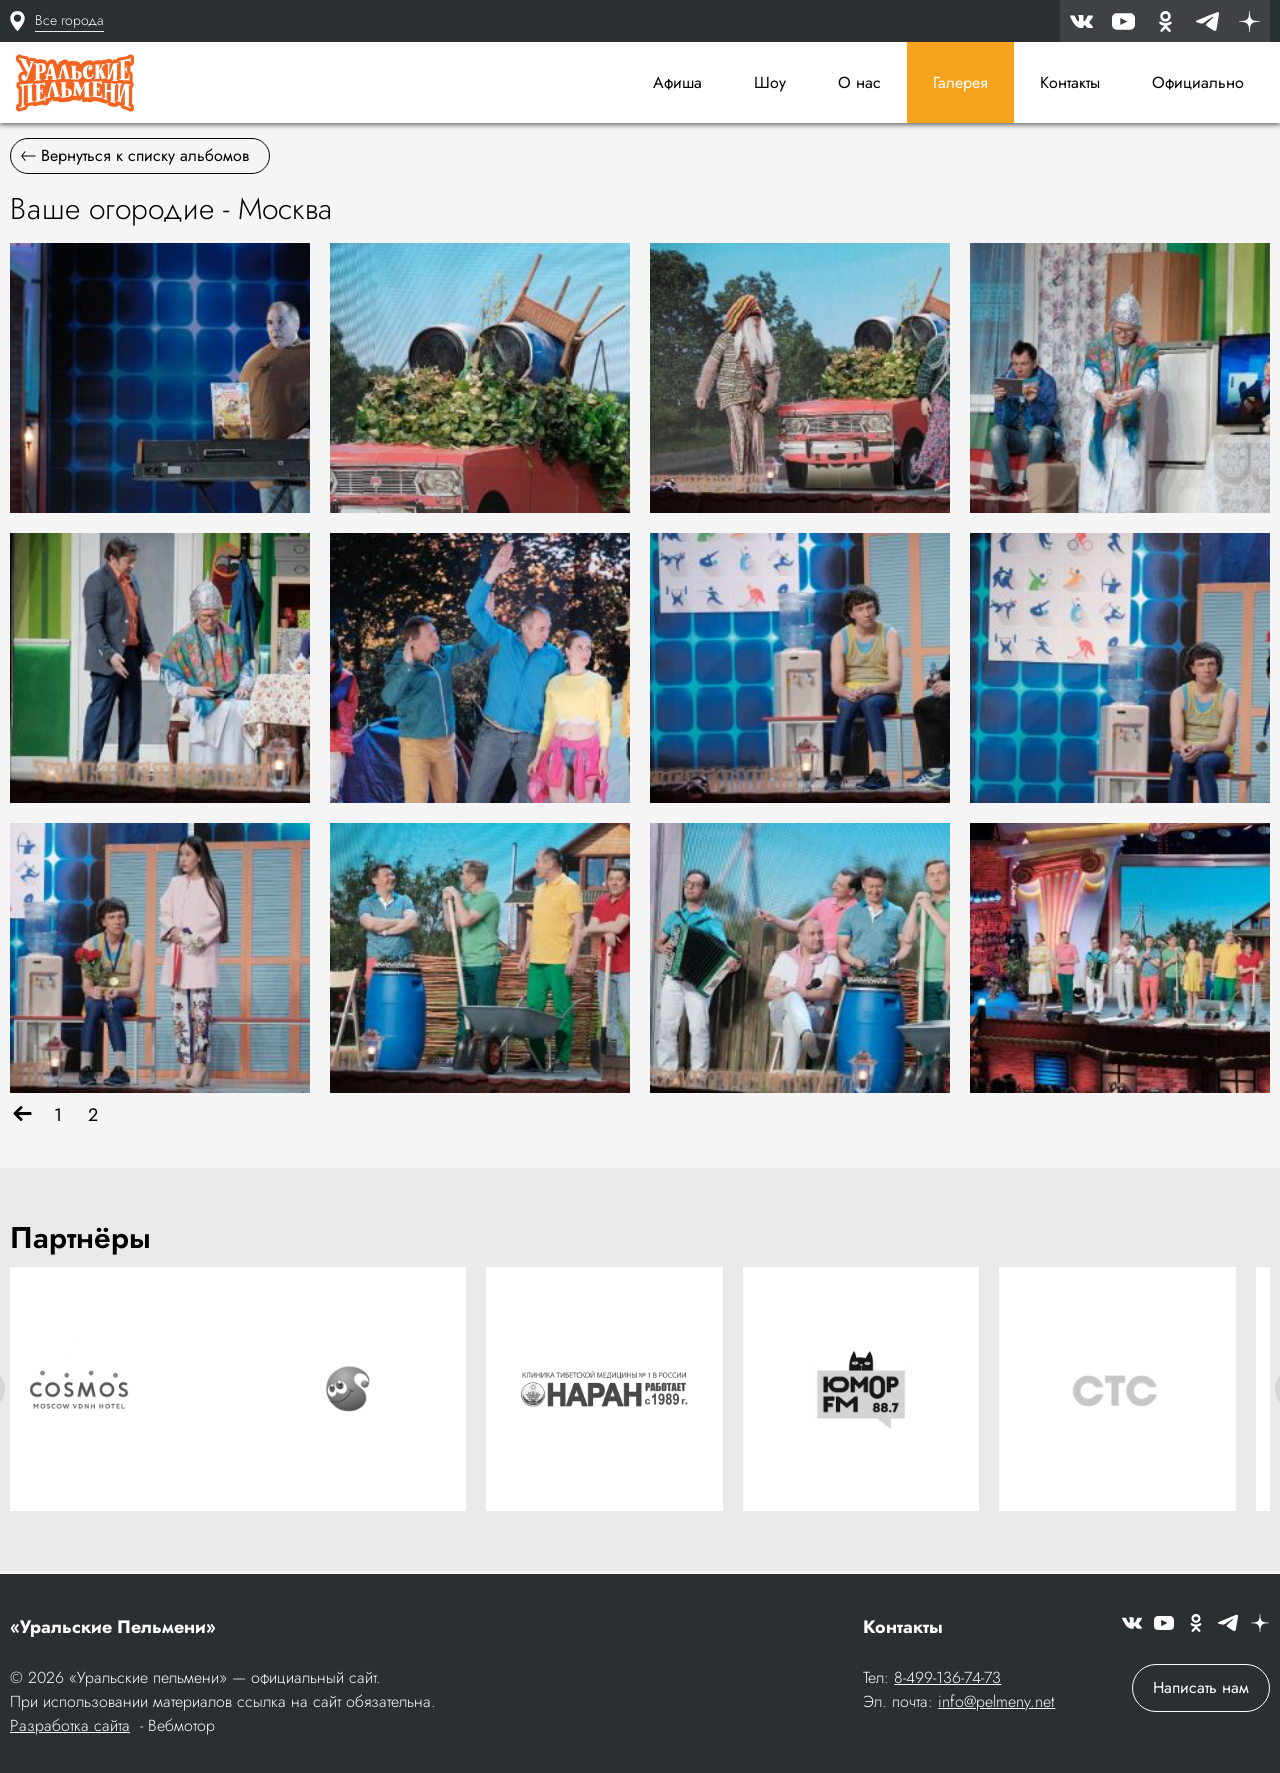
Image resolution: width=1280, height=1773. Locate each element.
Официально (1198, 82)
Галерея (960, 82)
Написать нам (1201, 1689)
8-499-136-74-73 (947, 1679)
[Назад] (22, 1120)
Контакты (1070, 82)
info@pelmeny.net (996, 1703)
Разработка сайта (70, 1727)
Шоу (770, 82)
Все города (69, 20)
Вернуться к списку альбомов (135, 160)
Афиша (677, 82)
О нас (859, 82)
